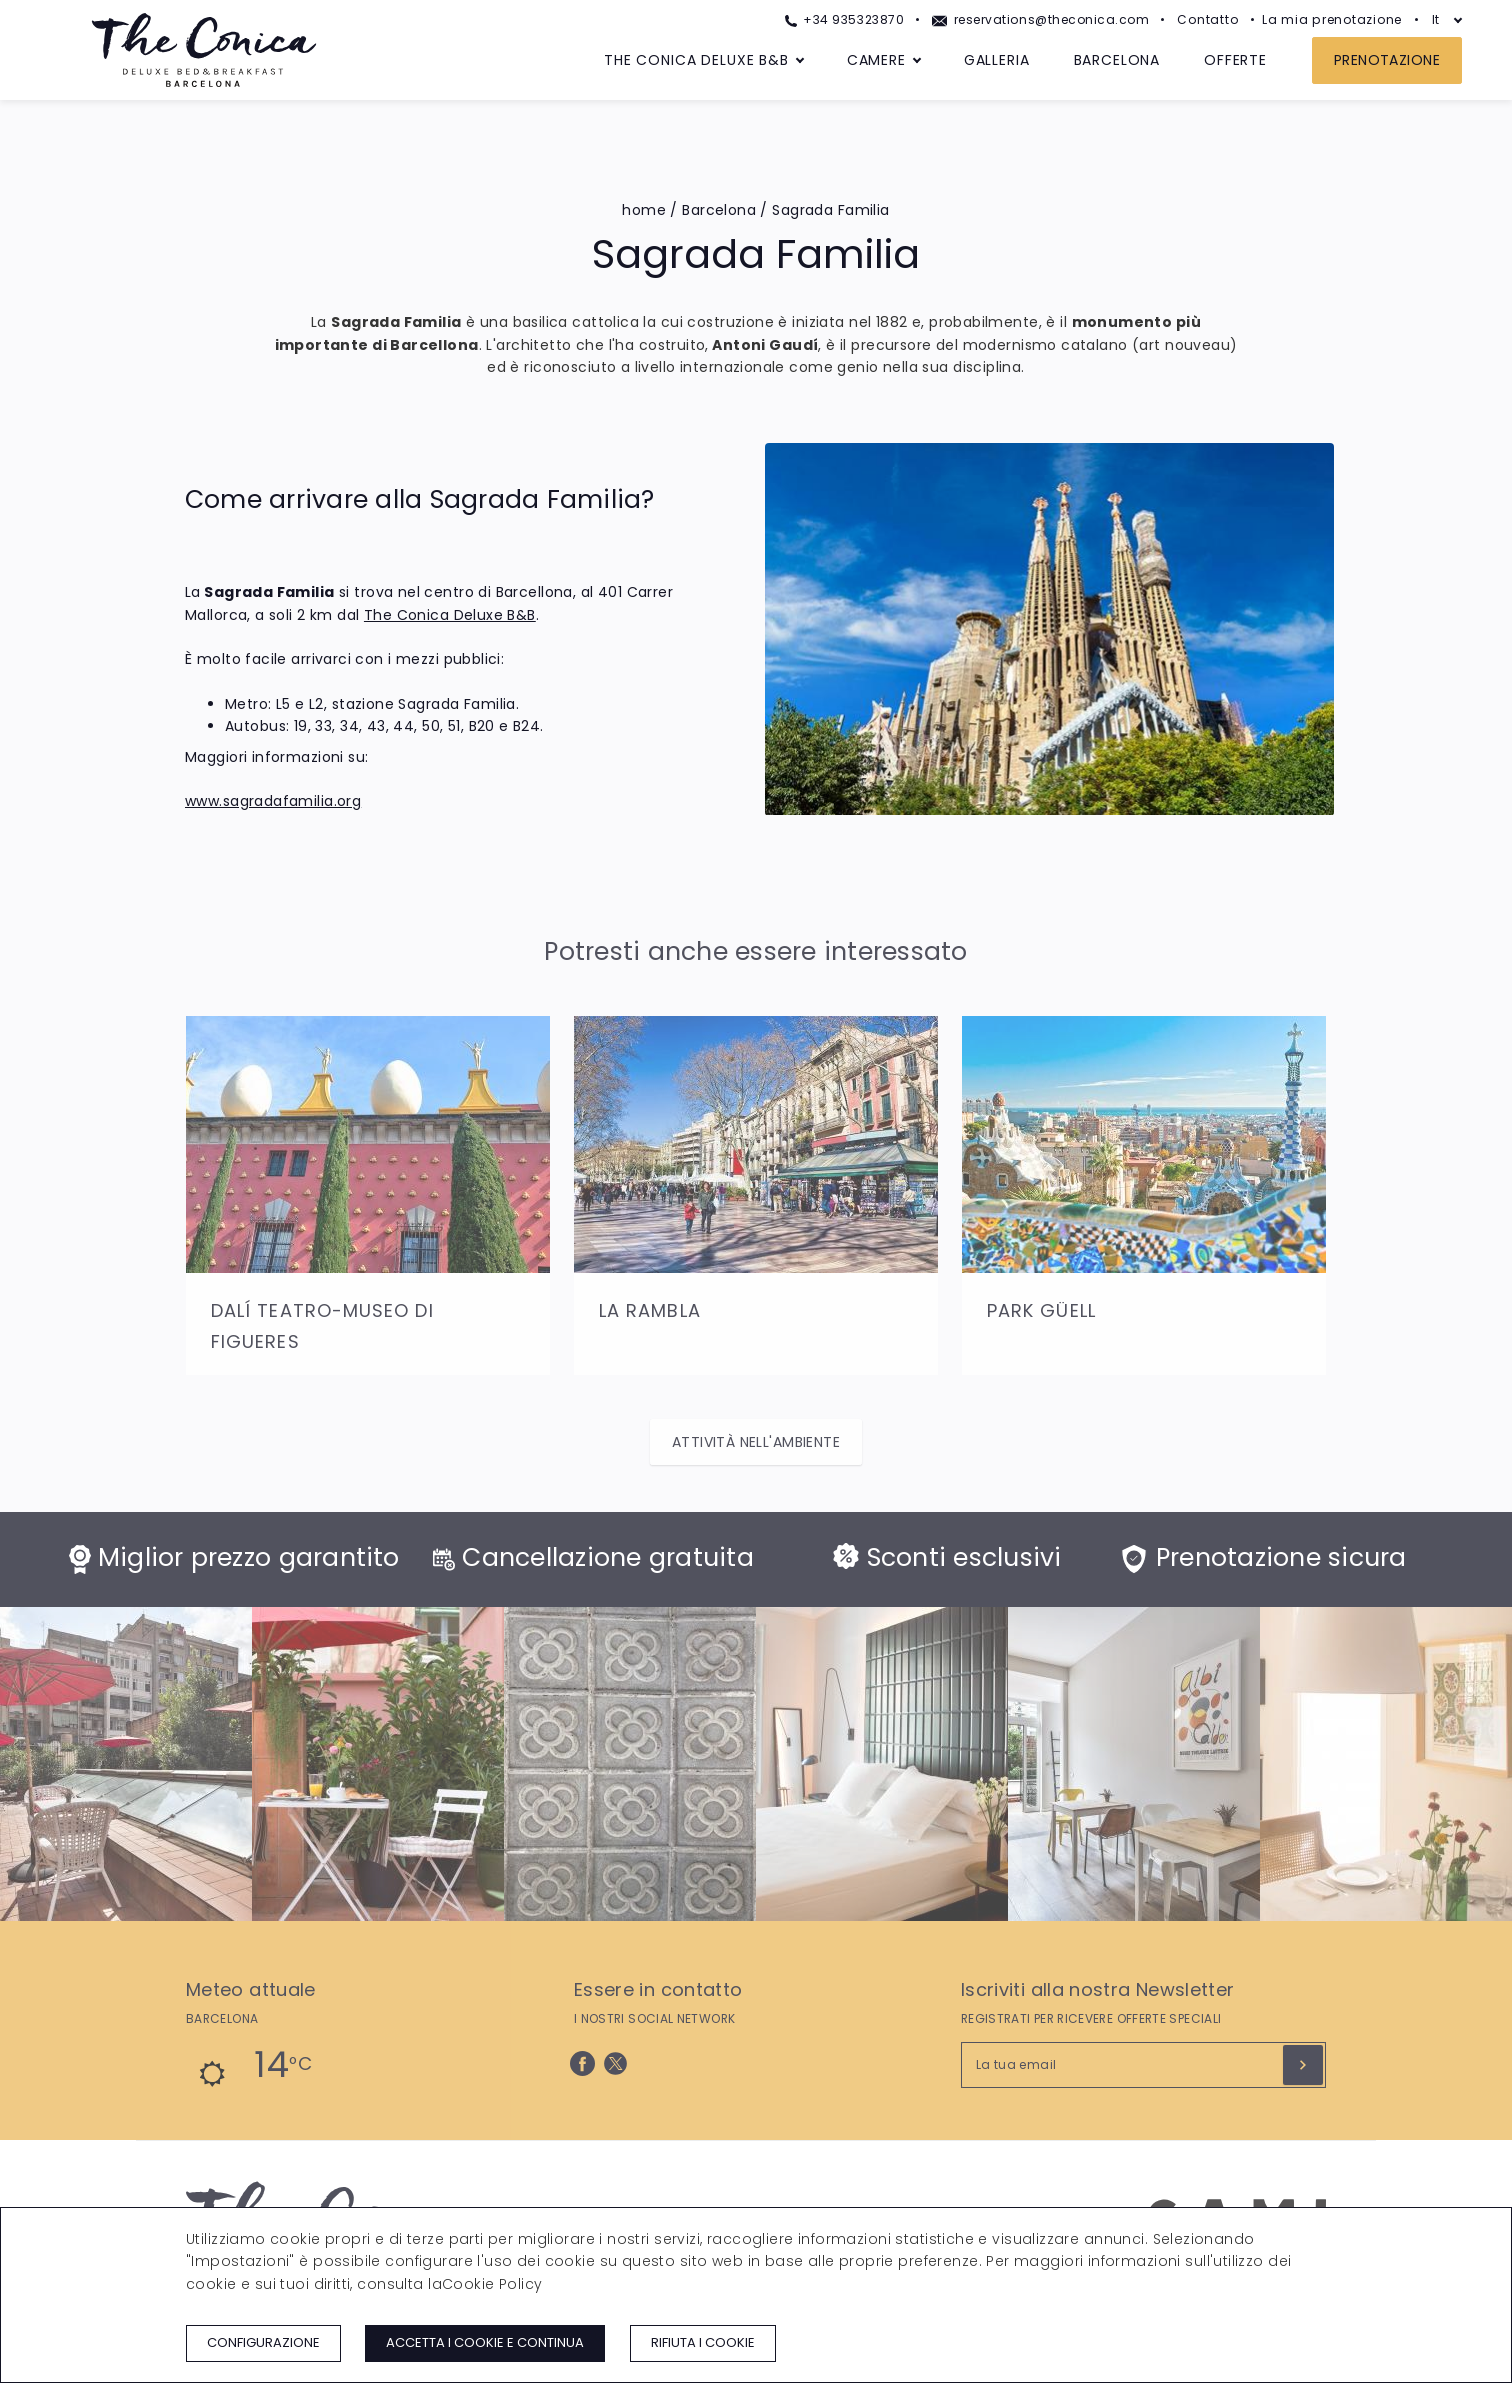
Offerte (1235, 60)
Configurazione (263, 2342)
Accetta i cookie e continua (485, 2342)
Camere (876, 60)
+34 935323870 (844, 19)
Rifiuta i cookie (703, 2342)
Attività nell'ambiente (756, 1442)
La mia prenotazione (1332, 19)
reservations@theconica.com (1040, 19)
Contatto (1207, 19)
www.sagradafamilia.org (273, 801)
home (644, 210)
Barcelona (1117, 60)
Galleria (997, 60)
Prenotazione (1387, 60)
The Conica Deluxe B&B (696, 60)
